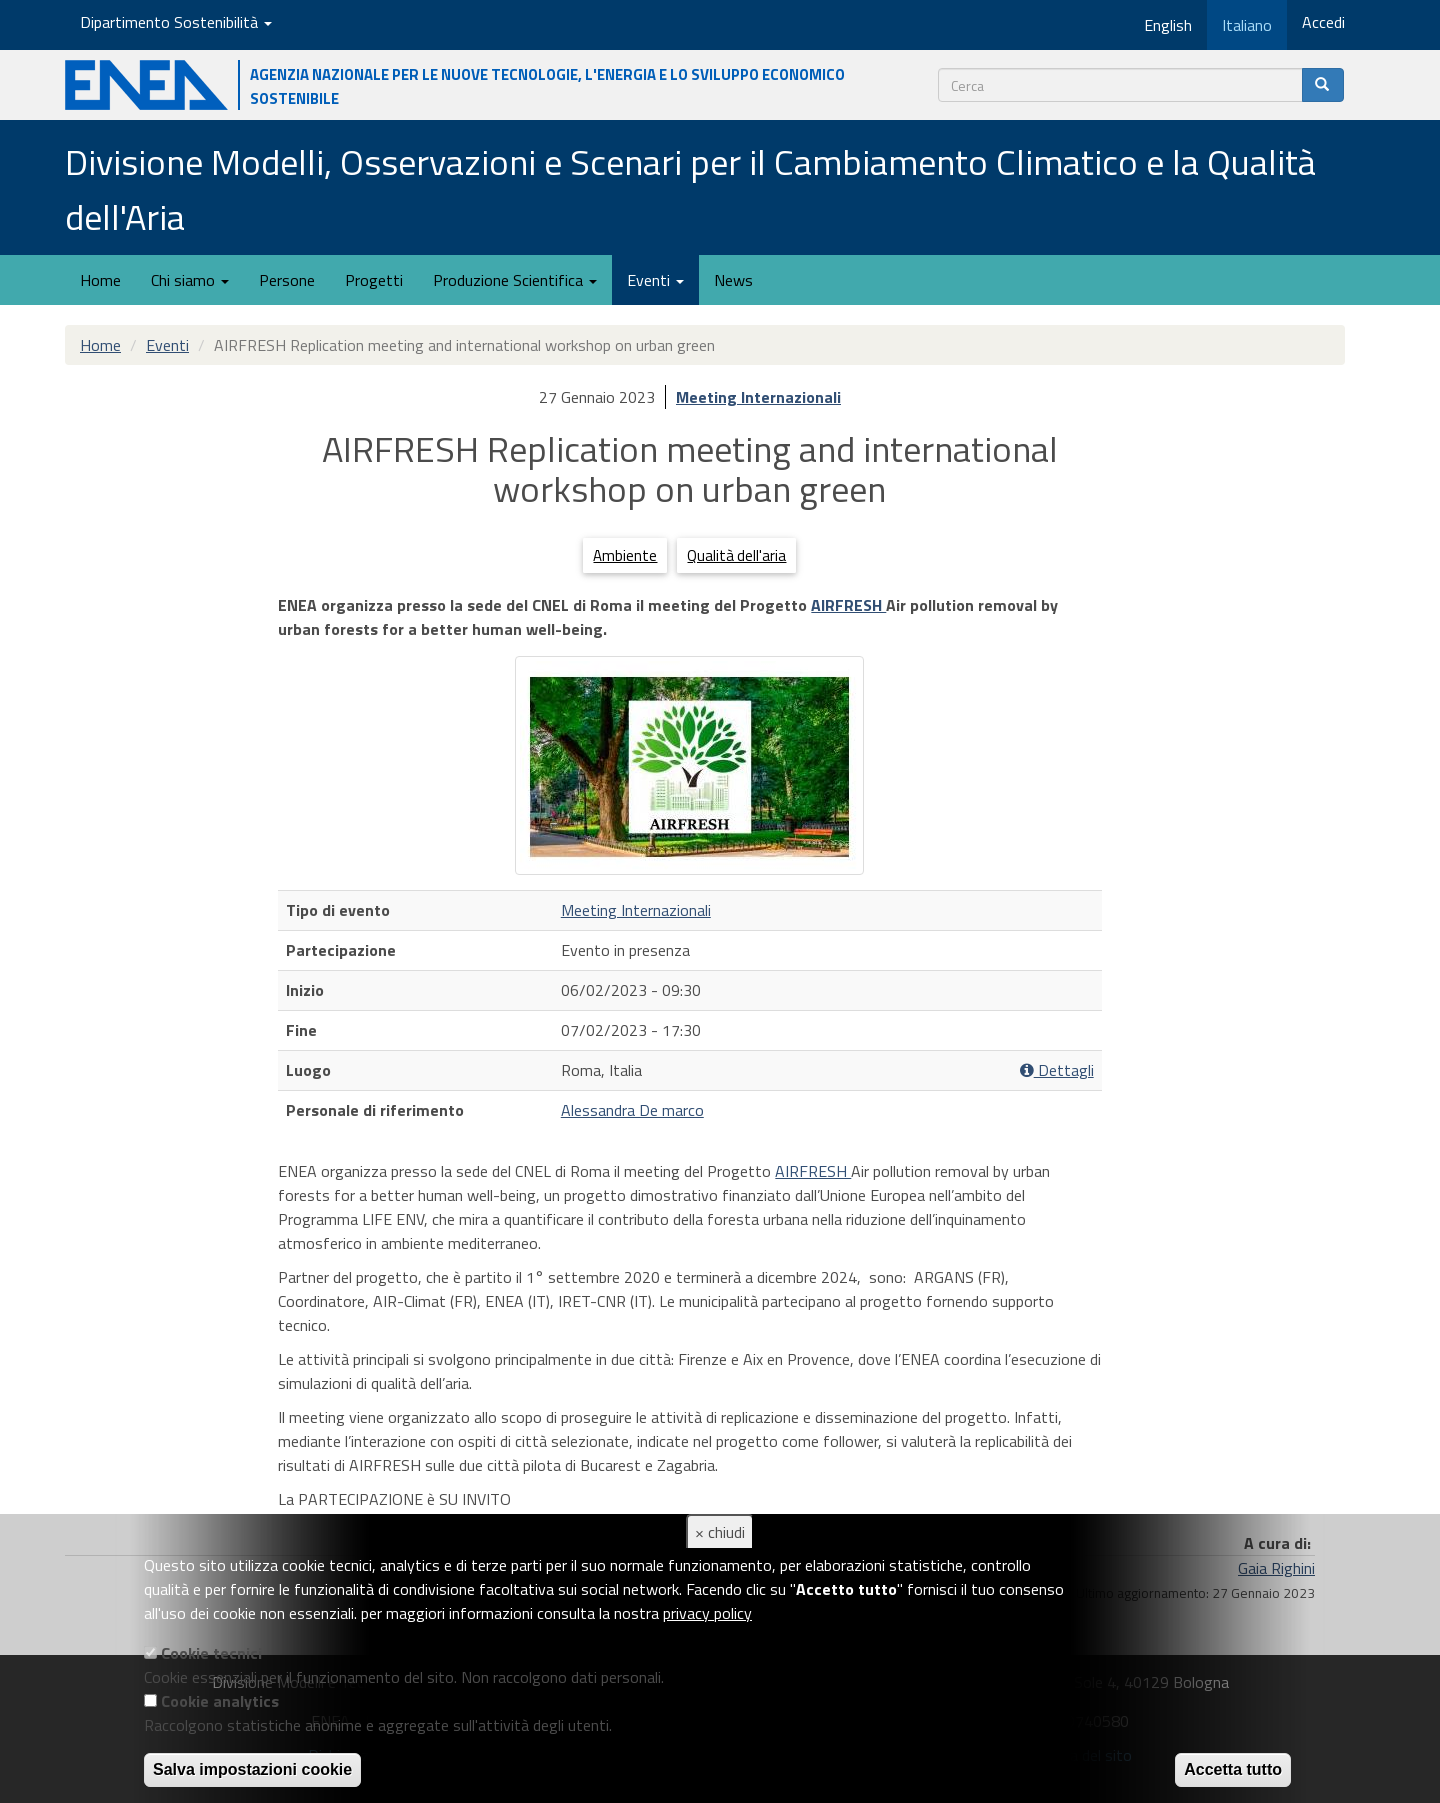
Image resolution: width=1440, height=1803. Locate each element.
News (733, 280)
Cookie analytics (220, 1701)
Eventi (655, 280)
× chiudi (720, 1532)
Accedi (1323, 22)
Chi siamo (190, 280)
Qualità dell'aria (736, 555)
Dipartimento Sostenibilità (176, 22)
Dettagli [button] (1057, 1070)
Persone (287, 280)
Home (100, 280)
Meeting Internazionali (758, 397)
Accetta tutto (1233, 1769)
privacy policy (707, 1613)
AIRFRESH (848, 605)
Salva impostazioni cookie (252, 1769)
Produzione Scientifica (515, 280)
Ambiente (625, 555)
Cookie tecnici (211, 1653)
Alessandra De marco (632, 1110)
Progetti (374, 280)
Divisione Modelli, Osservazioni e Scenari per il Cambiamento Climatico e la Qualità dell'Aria (690, 189)
